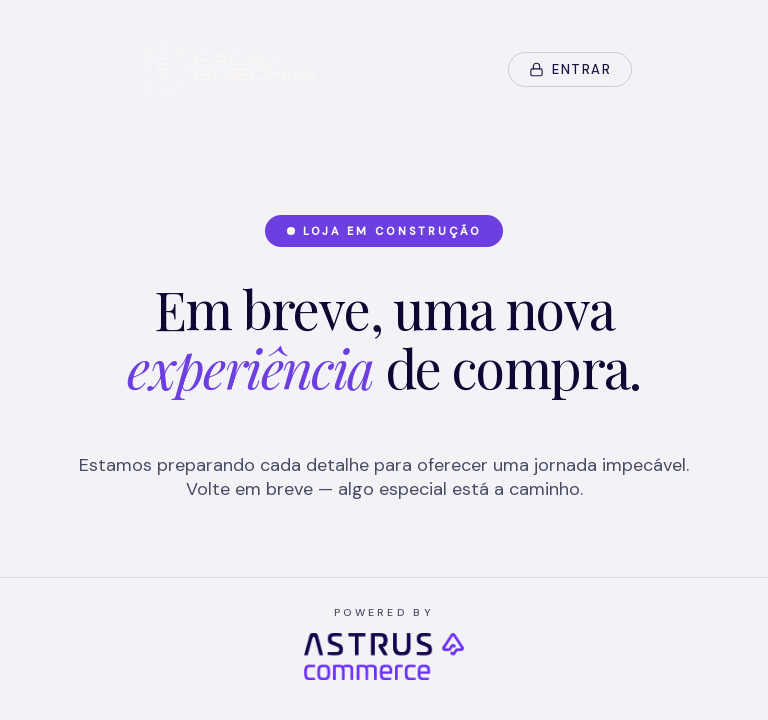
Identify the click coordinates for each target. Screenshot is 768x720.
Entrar (570, 69)
